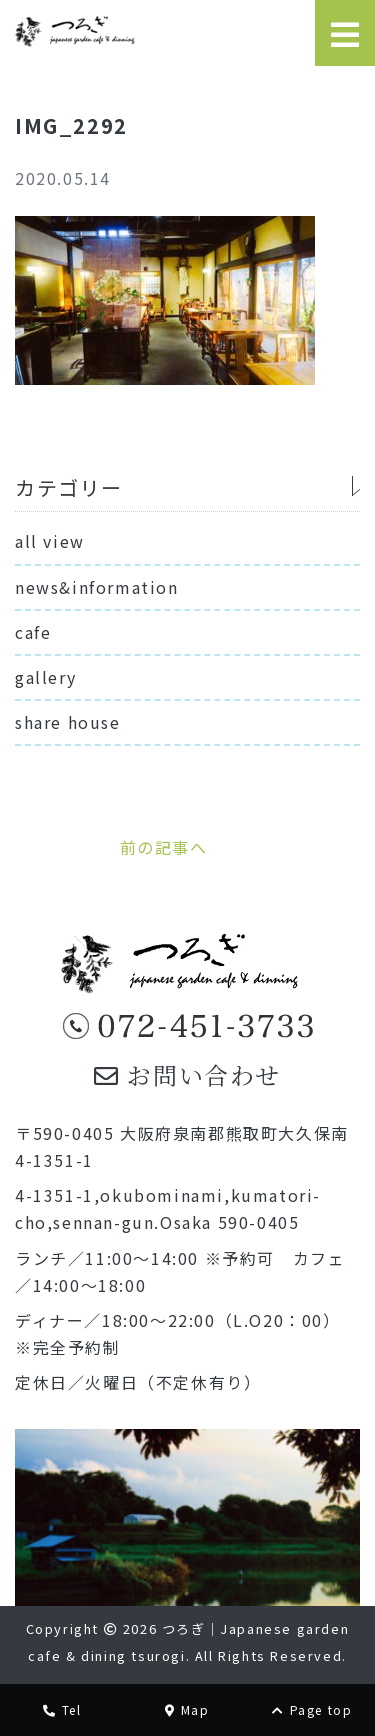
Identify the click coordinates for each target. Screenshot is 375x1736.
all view (50, 541)
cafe (33, 632)
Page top (312, 1709)
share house (68, 722)
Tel (62, 1709)
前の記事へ (164, 847)
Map (187, 1709)
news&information (97, 587)
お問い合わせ (187, 1074)
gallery (45, 677)
